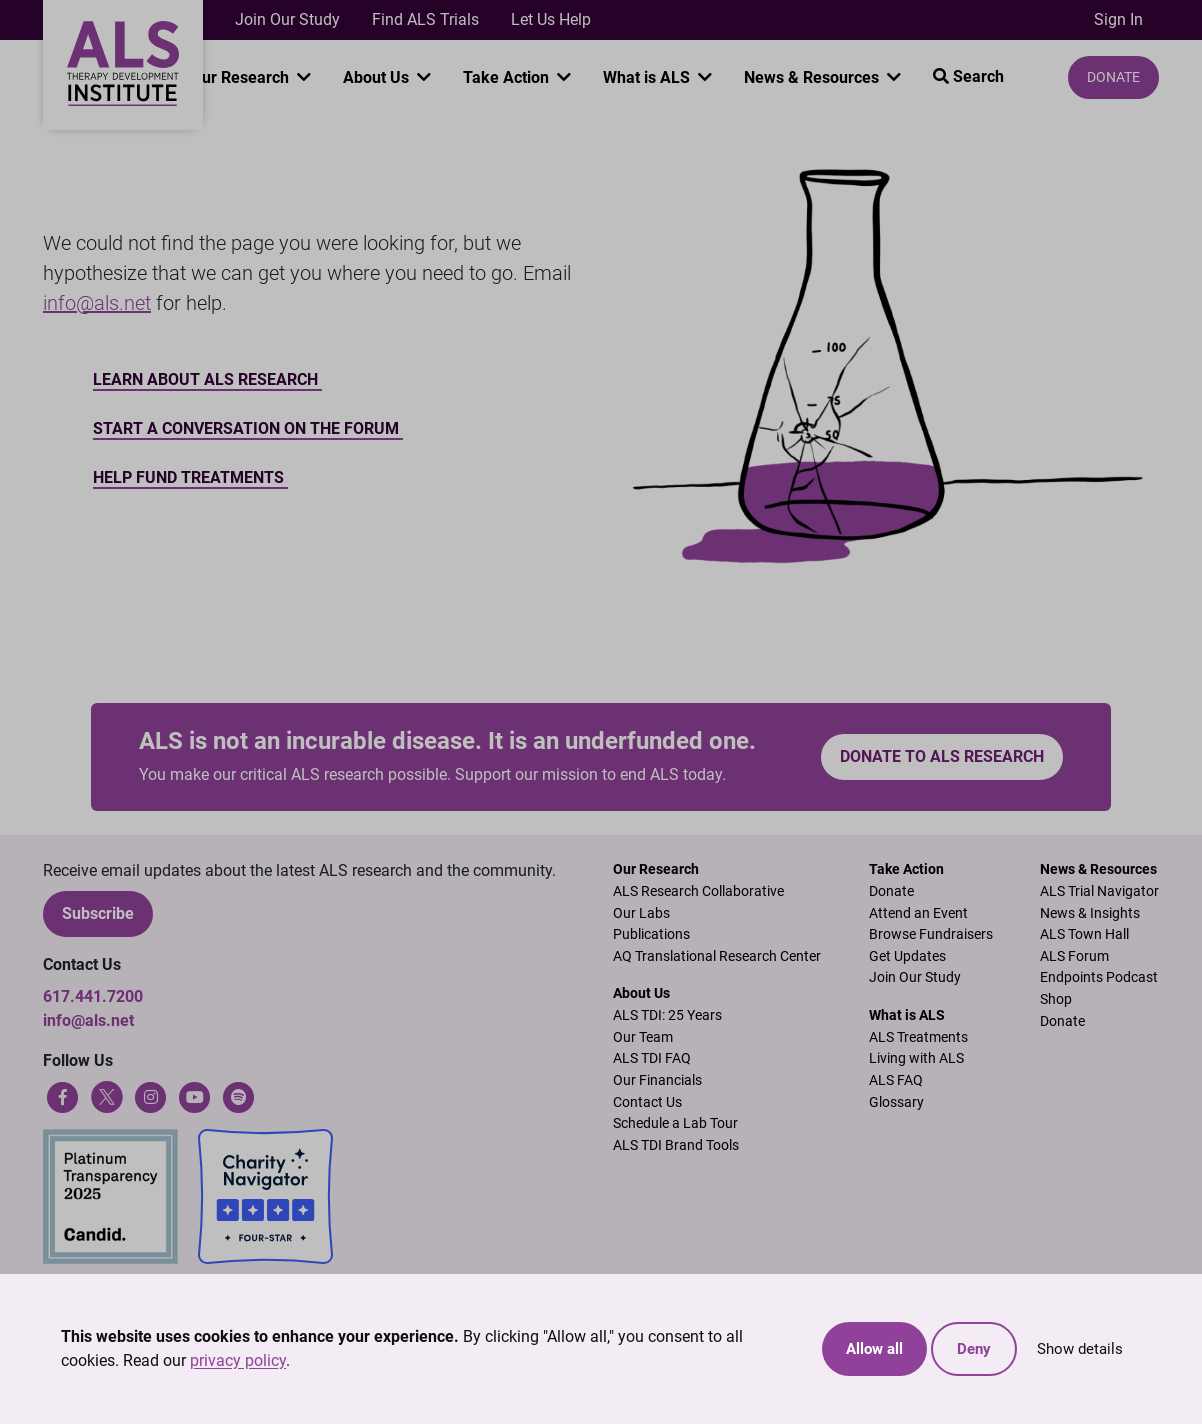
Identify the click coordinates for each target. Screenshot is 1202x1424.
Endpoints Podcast (1099, 977)
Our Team (643, 1037)
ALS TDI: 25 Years (667, 1015)
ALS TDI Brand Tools (676, 1145)
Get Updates (907, 956)
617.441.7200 (93, 996)
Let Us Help (551, 19)
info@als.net (97, 303)
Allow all (874, 1349)
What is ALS (648, 77)
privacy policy (238, 1360)
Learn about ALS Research (207, 379)
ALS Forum (1074, 956)
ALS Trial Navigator (1099, 891)
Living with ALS (916, 1058)
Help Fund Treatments (190, 477)
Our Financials (657, 1080)
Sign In (1118, 19)
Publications (651, 934)
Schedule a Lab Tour (675, 1123)
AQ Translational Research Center (717, 956)
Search (968, 76)
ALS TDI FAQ (652, 1058)
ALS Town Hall (1084, 934)
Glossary (896, 1102)
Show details (1080, 1349)
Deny (974, 1349)
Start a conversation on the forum (248, 428)
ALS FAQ (896, 1080)
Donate (1113, 77)
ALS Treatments (918, 1037)
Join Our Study (287, 19)
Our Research (242, 77)
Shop (1056, 999)
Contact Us (647, 1102)
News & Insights (1090, 913)
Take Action (508, 77)
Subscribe (98, 913)
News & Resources (813, 77)
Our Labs (641, 913)
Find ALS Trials (425, 19)
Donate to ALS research (942, 756)
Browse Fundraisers (931, 934)
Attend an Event (918, 913)
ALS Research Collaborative (698, 891)
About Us (378, 77)
